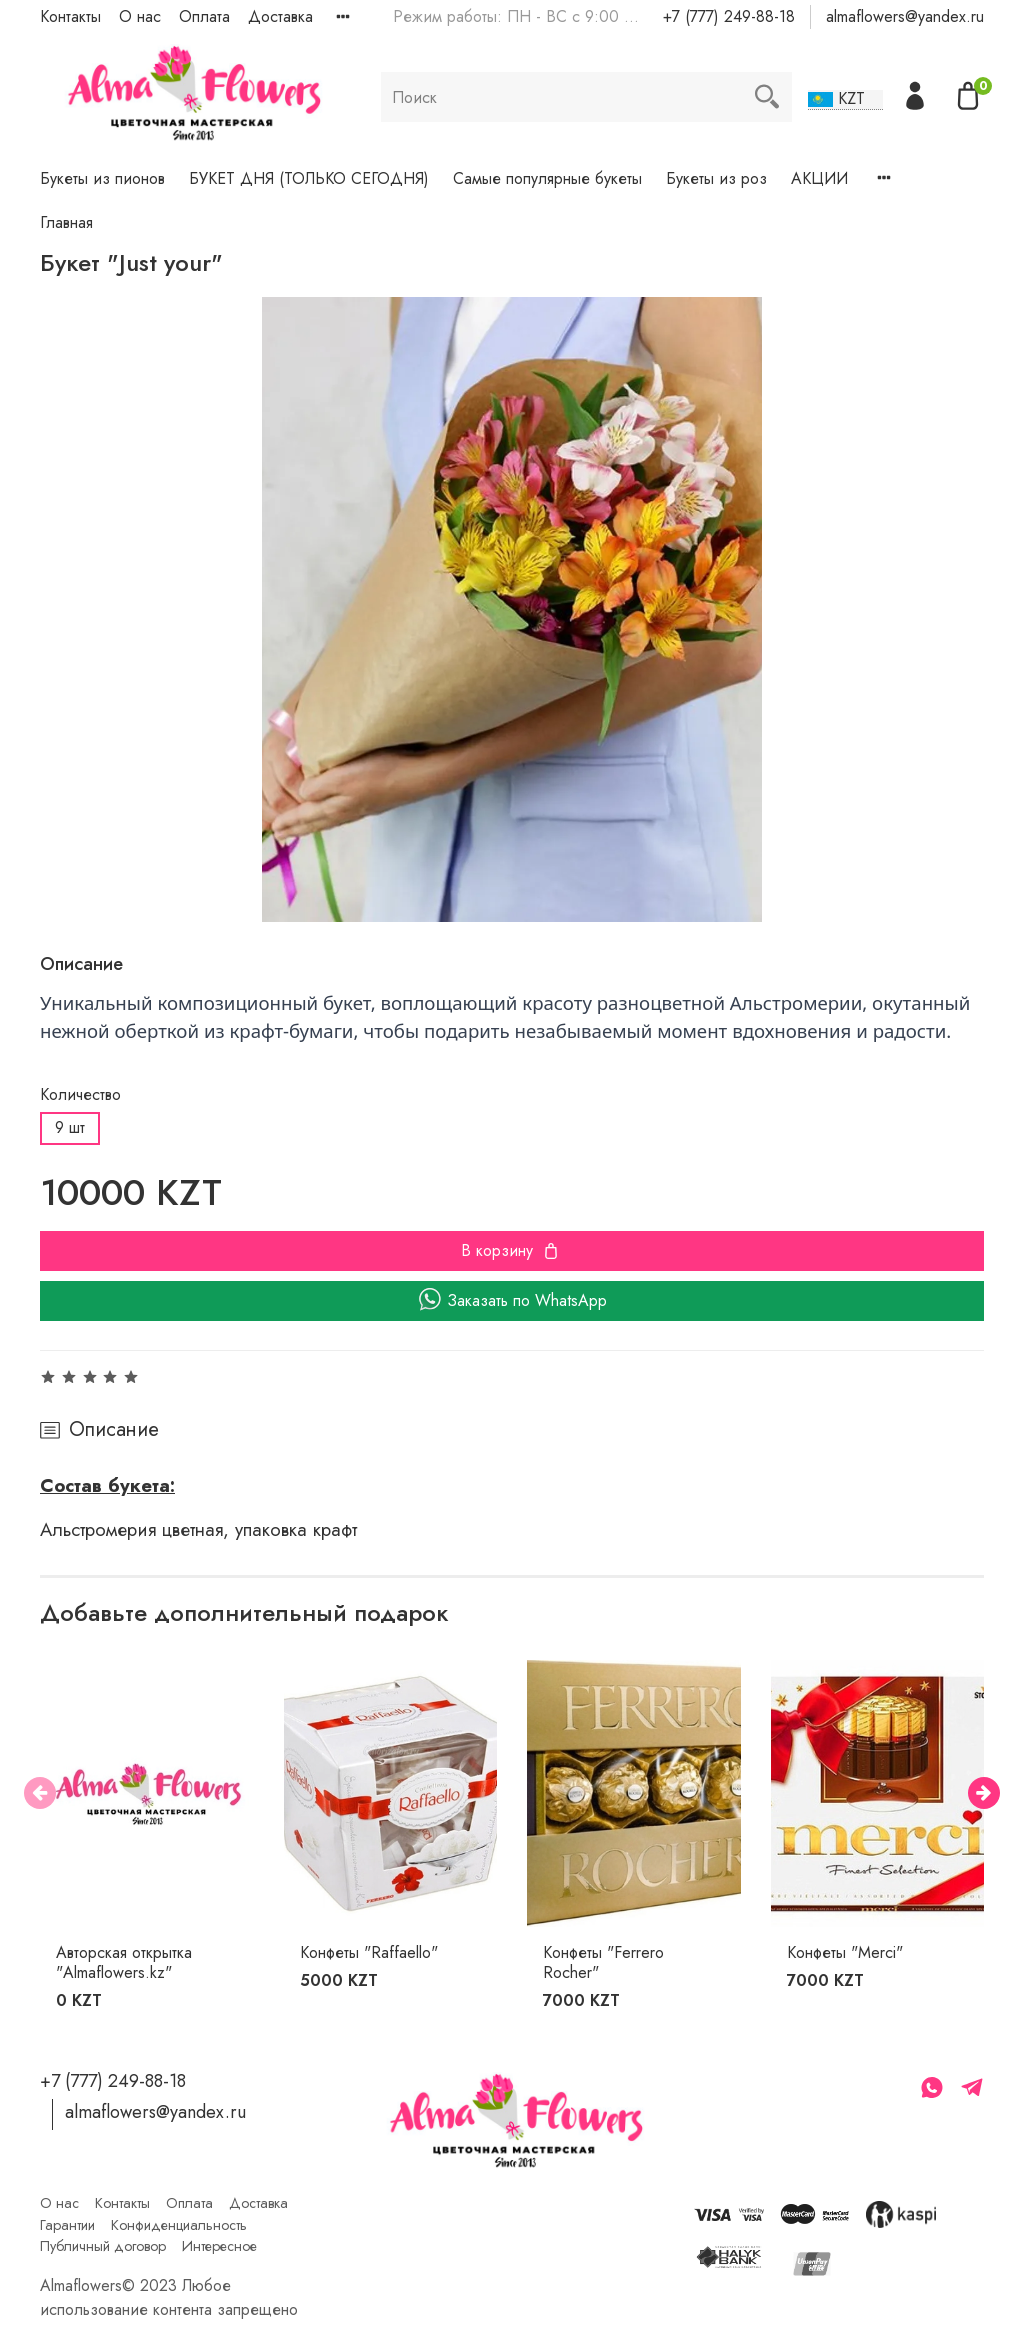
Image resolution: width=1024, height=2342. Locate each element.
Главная (66, 222)
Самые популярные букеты (547, 178)
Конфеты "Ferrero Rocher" (603, 1962)
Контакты (70, 16)
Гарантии (67, 2225)
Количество (80, 1094)
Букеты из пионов (102, 178)
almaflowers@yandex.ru (905, 16)
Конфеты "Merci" (845, 1952)
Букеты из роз (716, 178)
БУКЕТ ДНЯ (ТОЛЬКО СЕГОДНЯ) (309, 178)
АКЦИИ (819, 178)
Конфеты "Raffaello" (369, 1952)
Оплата (204, 16)
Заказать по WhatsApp (512, 1300)
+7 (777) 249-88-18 (729, 16)
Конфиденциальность (179, 2225)
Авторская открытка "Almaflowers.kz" (124, 1962)
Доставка (280, 16)
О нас (140, 16)
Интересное (219, 2246)
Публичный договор (103, 2246)
